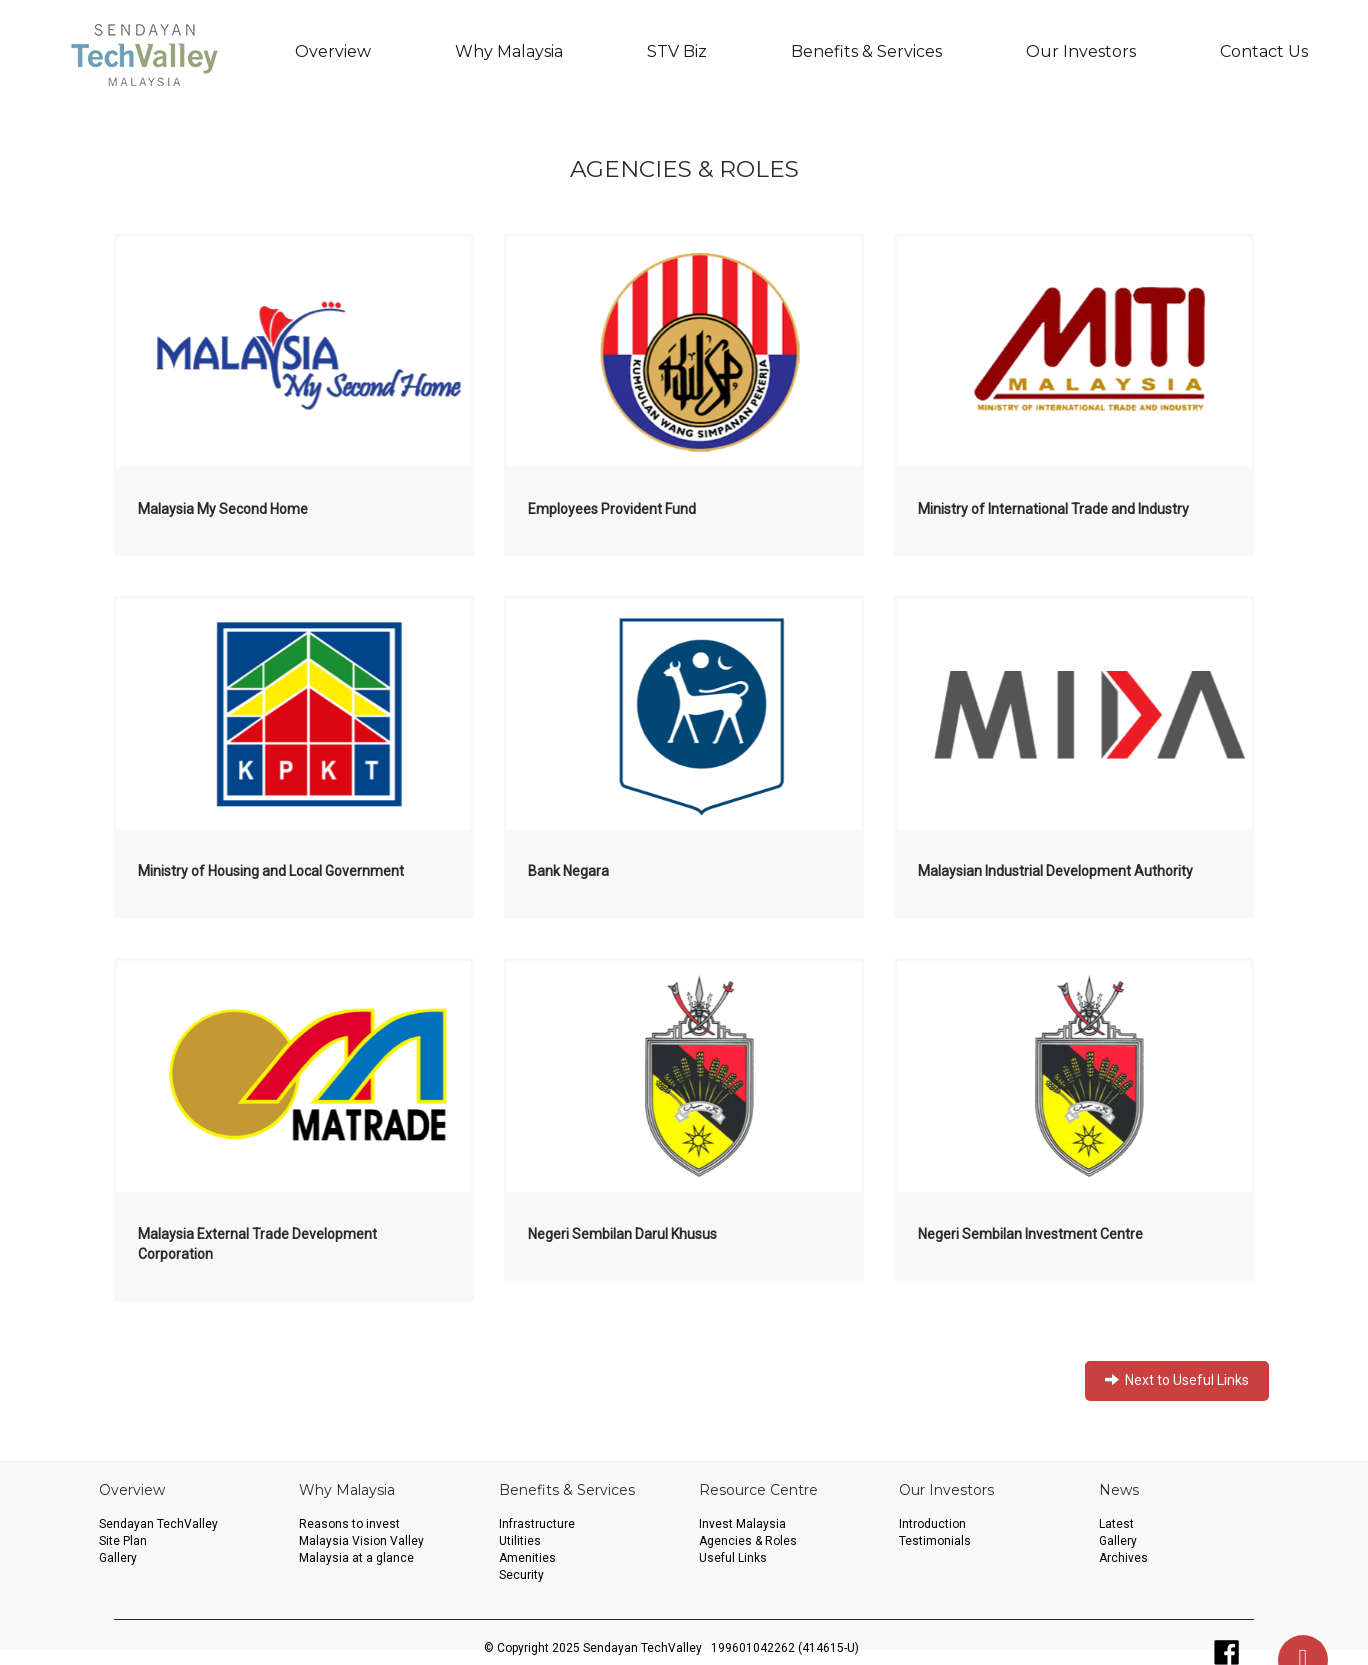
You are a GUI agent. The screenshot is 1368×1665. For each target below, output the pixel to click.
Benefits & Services (866, 51)
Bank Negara (568, 871)
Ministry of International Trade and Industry (1053, 509)
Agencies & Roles (748, 1541)
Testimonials (935, 1541)
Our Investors (1081, 51)
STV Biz (677, 51)
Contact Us (1264, 51)
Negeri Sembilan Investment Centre (1030, 1234)
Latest (1116, 1524)
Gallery (118, 1558)
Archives (1123, 1558)
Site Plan (123, 1541)
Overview (333, 51)
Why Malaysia (509, 51)
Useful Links (733, 1558)
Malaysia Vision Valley (361, 1541)
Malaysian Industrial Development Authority (1055, 871)
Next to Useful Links (1177, 1380)
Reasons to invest (349, 1524)
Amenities (527, 1558)
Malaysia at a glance (356, 1558)
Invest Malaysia (742, 1524)
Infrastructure (537, 1524)
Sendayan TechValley (158, 1524)
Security (521, 1575)
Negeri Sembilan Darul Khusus (622, 1234)
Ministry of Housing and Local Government (271, 871)
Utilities (520, 1541)
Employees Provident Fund (612, 509)
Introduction (932, 1524)
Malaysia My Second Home (223, 509)
